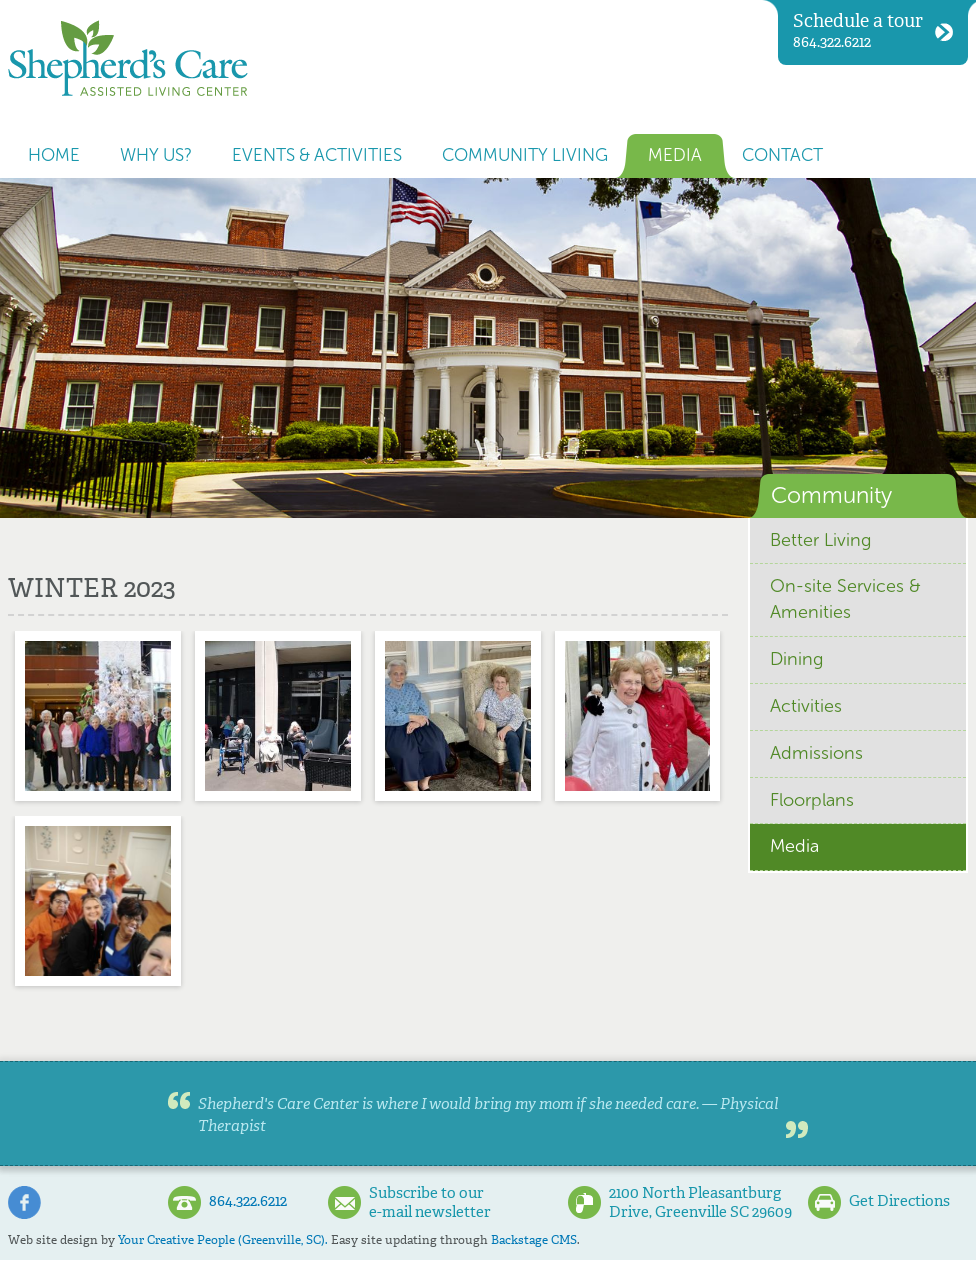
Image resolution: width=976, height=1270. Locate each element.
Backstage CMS (534, 1240)
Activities (806, 706)
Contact (782, 155)
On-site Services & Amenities (845, 599)
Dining (796, 659)
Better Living (820, 540)
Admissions (816, 753)
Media (675, 155)
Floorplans (812, 800)
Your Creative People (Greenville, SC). (223, 1240)
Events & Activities (317, 155)
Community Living (525, 155)
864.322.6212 (873, 30)
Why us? (156, 155)
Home (54, 155)
